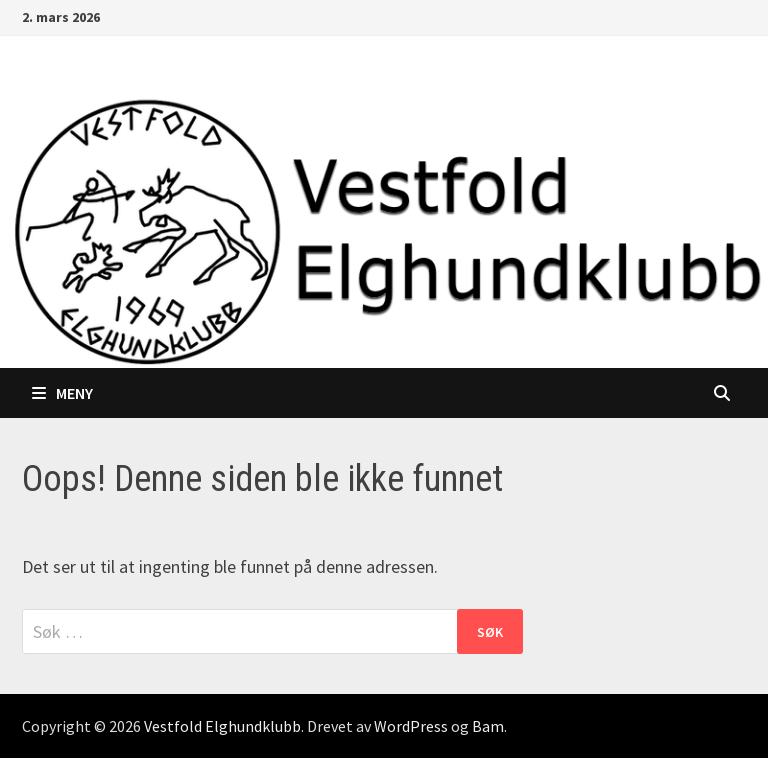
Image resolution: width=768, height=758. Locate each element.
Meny (62, 393)
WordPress (411, 726)
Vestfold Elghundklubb (222, 726)
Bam (488, 726)
